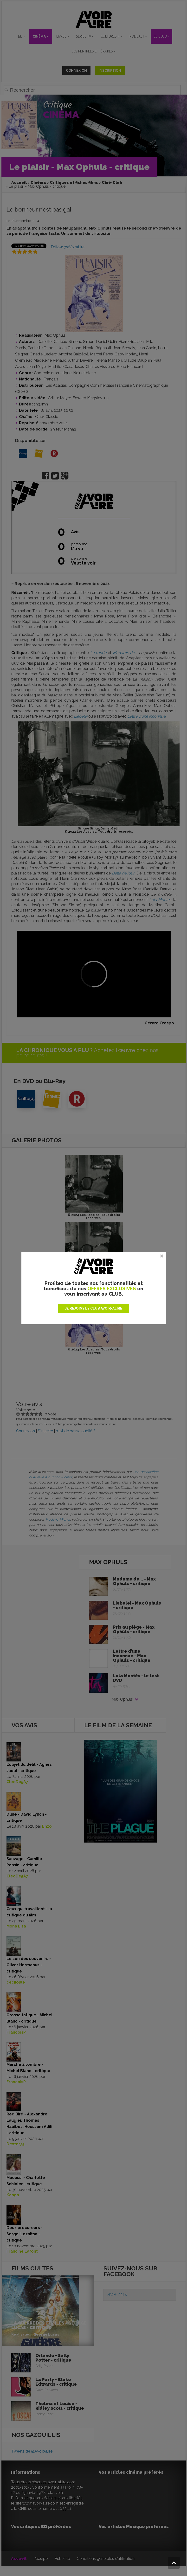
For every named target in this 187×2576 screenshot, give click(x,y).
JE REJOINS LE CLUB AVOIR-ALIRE (93, 1308)
